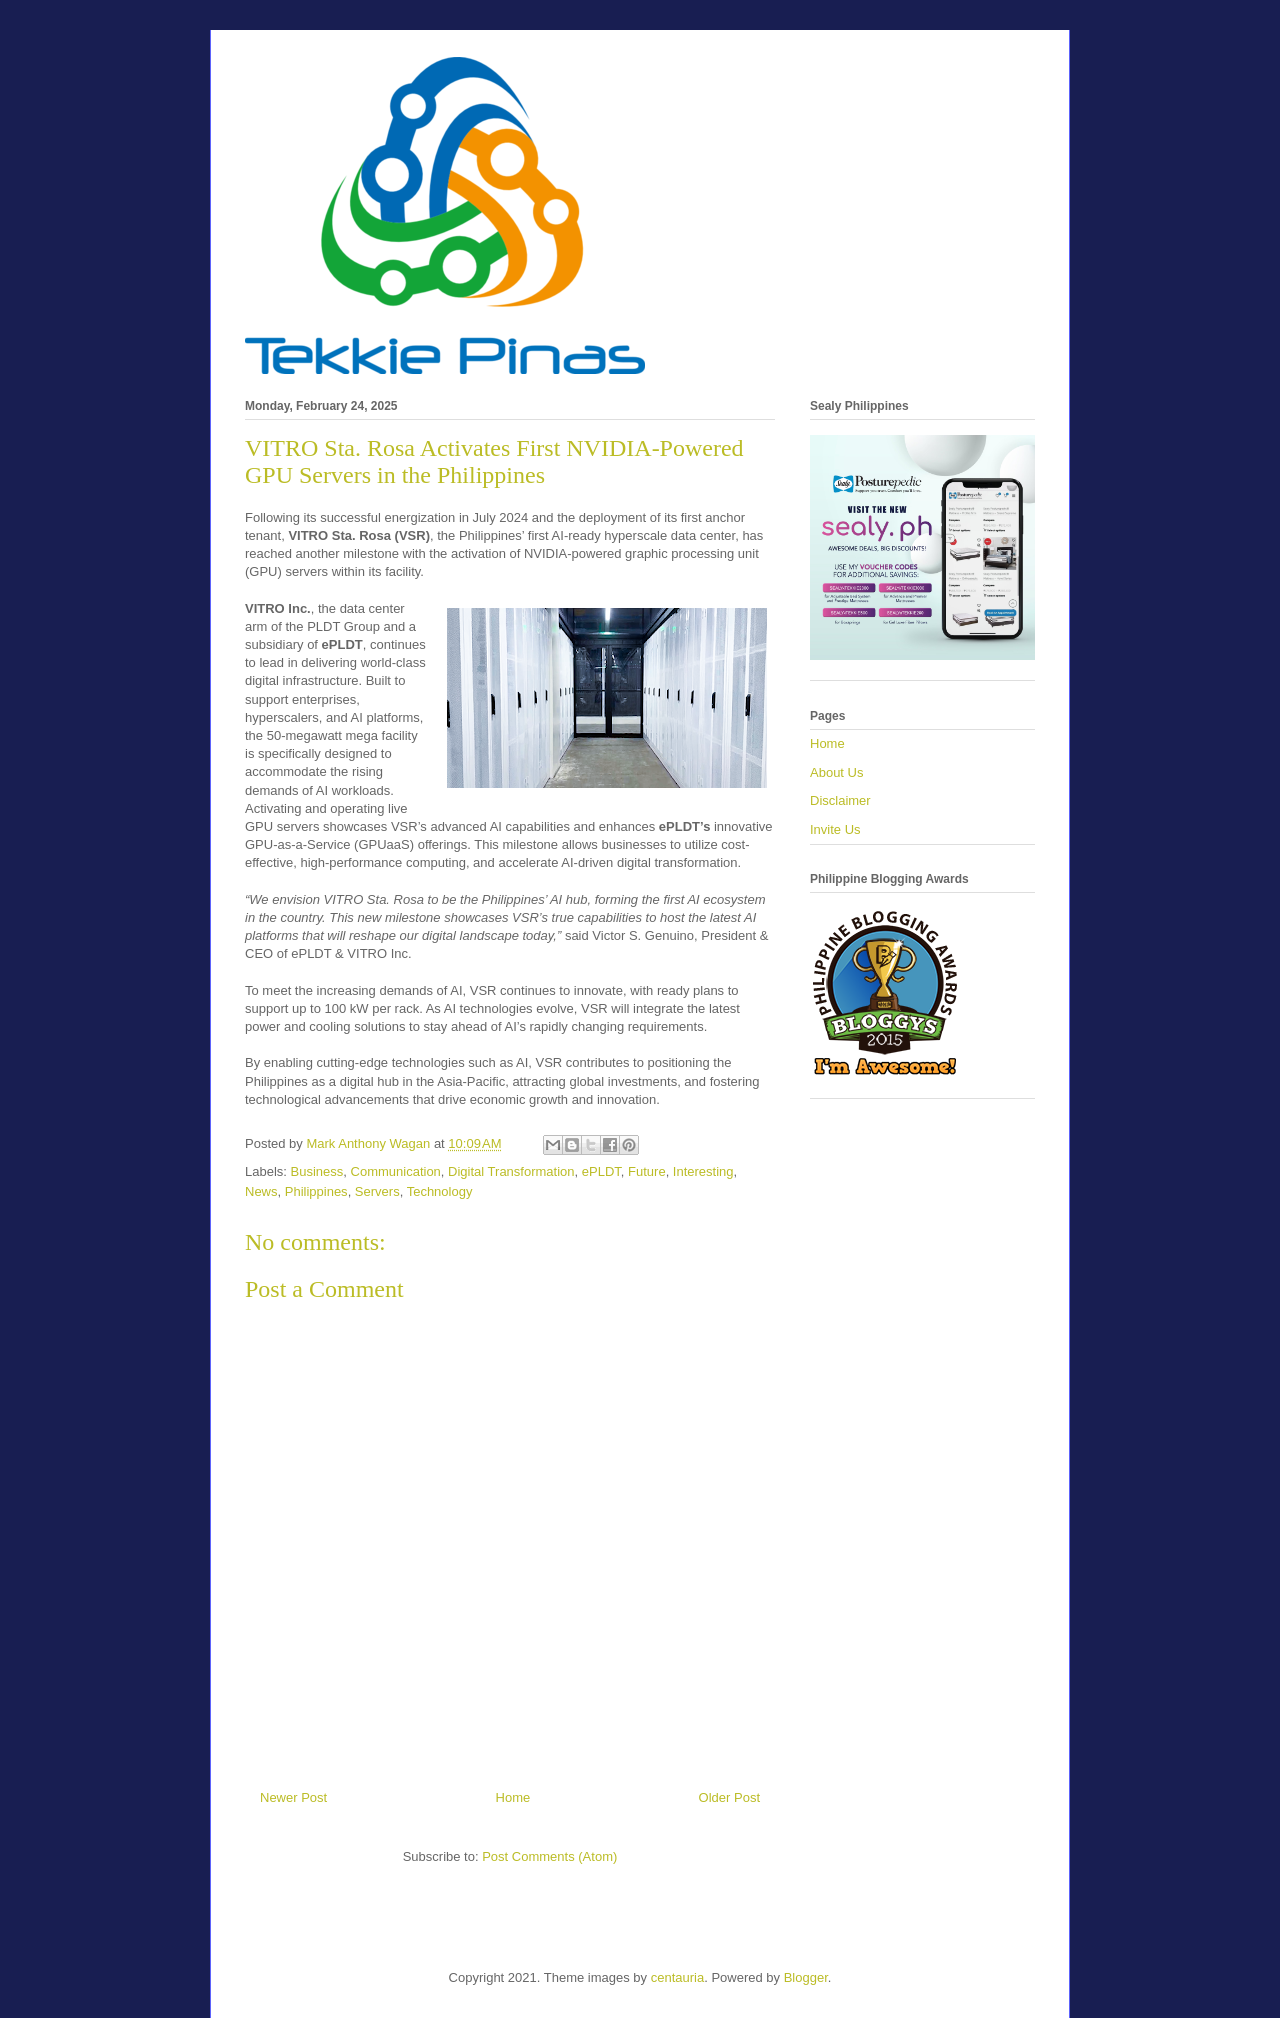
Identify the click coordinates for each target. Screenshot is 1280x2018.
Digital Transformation (511, 1171)
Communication (396, 1171)
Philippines (316, 1191)
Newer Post (293, 1797)
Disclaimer (840, 800)
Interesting (703, 1171)
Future (647, 1171)
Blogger (806, 1977)
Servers (377, 1191)
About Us (836, 772)
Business (317, 1171)
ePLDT (601, 1171)
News (261, 1191)
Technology (440, 1191)
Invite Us (835, 829)
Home (513, 1797)
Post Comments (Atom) (549, 1856)
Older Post (729, 1797)
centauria (677, 1977)
